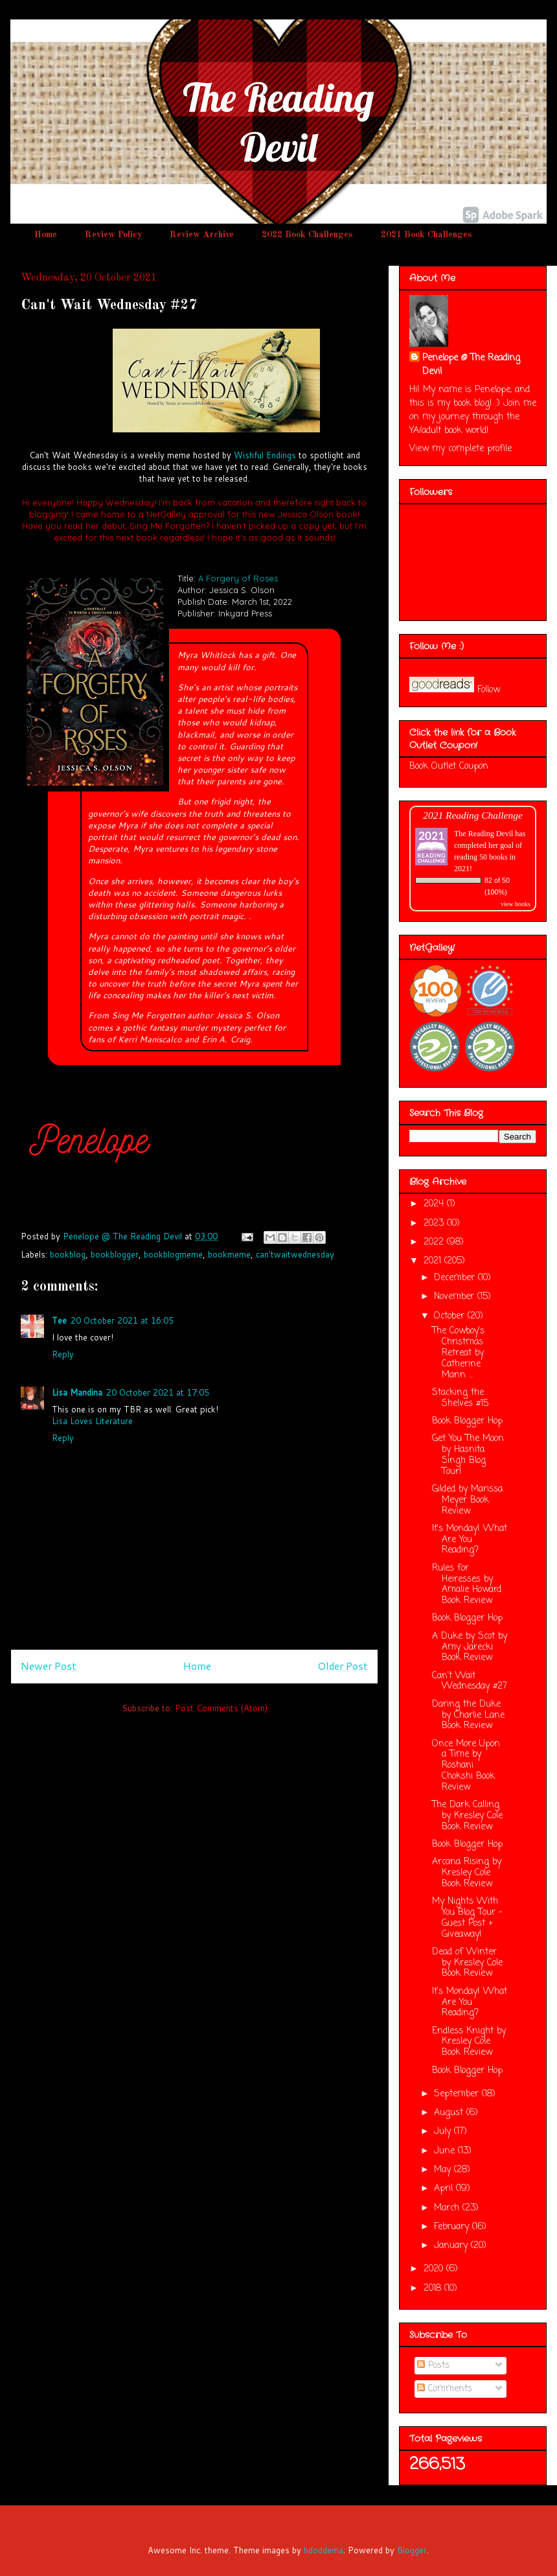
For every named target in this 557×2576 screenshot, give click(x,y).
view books (515, 903)
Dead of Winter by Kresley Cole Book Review (467, 1963)
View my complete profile (460, 449)
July (444, 2131)
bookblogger (115, 1254)
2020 (435, 2269)
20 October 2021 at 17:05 (157, 1392)
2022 (435, 1242)
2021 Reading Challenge (473, 815)
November (455, 1297)
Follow (488, 690)
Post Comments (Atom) (221, 1708)
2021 (434, 1261)
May (444, 2170)
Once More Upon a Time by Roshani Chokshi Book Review (466, 1765)
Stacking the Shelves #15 (460, 1398)
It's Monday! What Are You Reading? (469, 1540)
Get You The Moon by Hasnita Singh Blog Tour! (468, 1455)
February (453, 2227)
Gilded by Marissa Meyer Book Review (467, 1500)
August (450, 2113)
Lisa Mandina (77, 1392)
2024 (435, 1204)
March (448, 2208)
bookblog (67, 1254)
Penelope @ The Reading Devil (471, 365)
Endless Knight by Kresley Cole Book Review (469, 2042)
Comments (444, 2389)
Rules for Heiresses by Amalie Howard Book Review (466, 1585)
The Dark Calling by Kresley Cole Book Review (467, 1816)
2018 (434, 2288)
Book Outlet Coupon (448, 766)
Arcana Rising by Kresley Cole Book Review (466, 1873)
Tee (59, 1320)
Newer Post (48, 1666)
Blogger (412, 2550)
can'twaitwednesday (295, 1254)
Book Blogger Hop (467, 1421)
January (452, 2246)
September (458, 2094)
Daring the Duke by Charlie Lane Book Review (468, 1715)
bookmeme (229, 1254)
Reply (63, 1354)
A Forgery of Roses (238, 578)
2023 (435, 1223)
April (445, 2188)
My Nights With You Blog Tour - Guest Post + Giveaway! (467, 1918)
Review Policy (113, 234)
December (456, 1278)
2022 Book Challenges (307, 234)
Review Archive (202, 234)
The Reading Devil (483, 833)
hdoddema (323, 2550)
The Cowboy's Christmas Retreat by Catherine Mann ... (458, 1352)
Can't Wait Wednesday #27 (469, 1681)
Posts (433, 2365)
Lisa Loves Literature (92, 1421)
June (446, 2151)
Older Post (342, 1666)
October (451, 1316)
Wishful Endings (265, 455)
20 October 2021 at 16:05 (122, 1320)
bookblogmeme (173, 1254)
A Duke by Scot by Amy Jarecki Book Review (469, 1647)
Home (45, 234)
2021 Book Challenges (426, 234)
